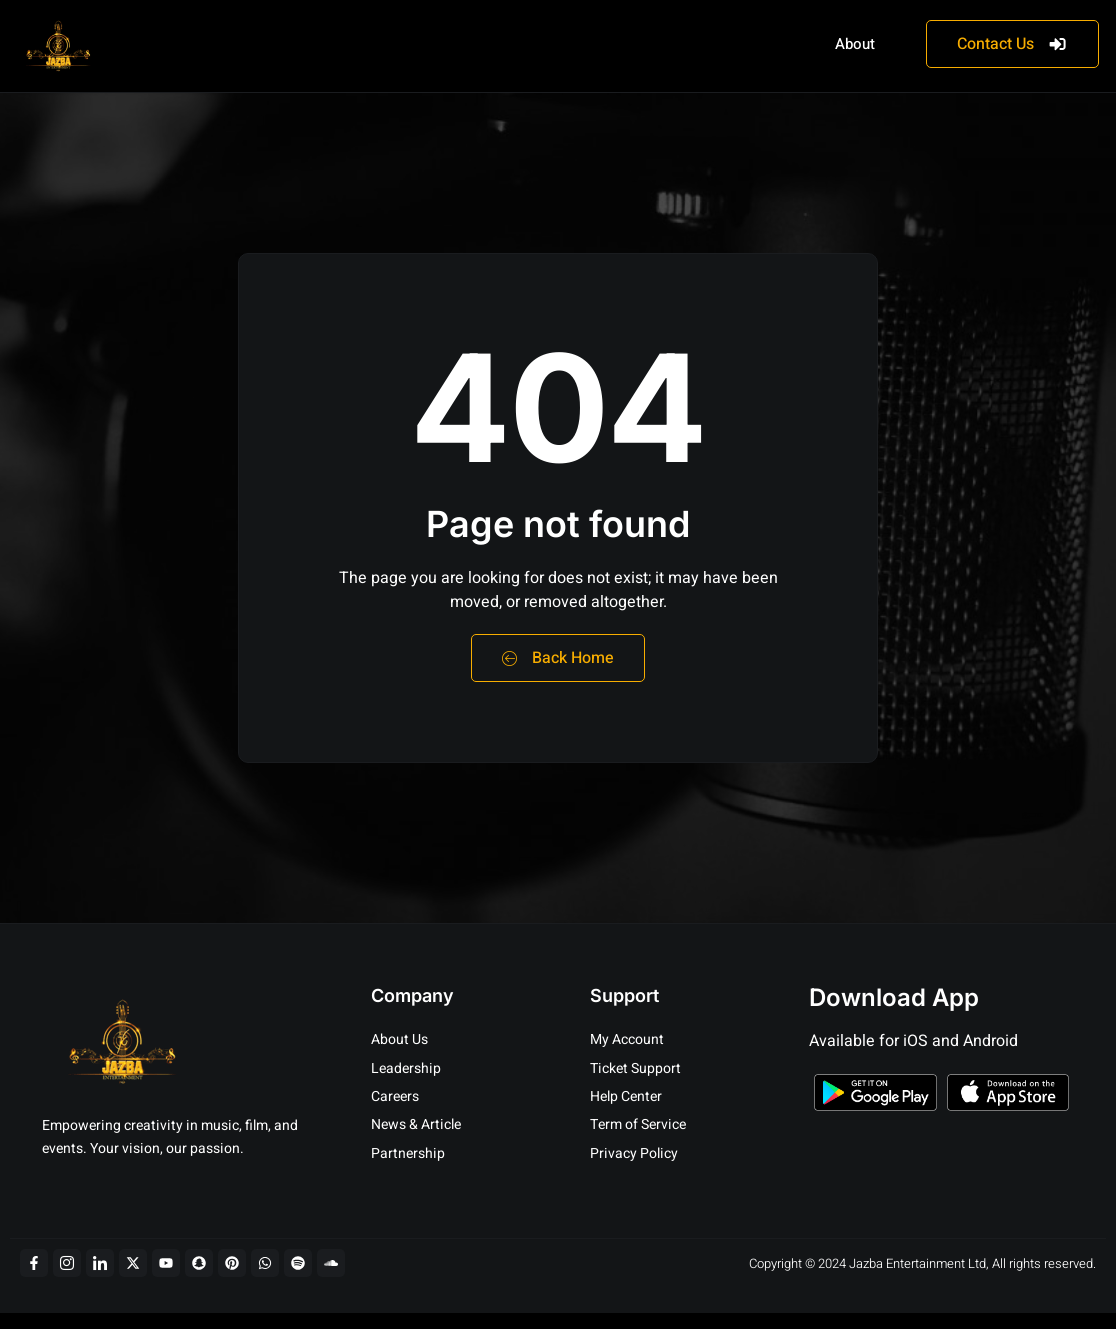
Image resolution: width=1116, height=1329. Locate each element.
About (855, 44)
